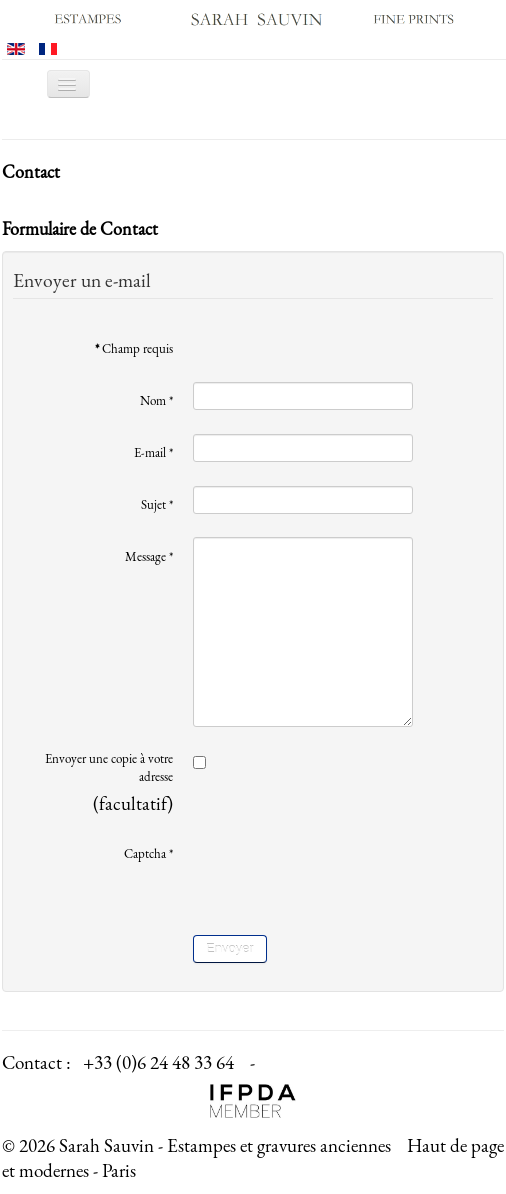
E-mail (153, 452)
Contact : (36, 1062)
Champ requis (134, 348)
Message (149, 556)
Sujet (157, 504)
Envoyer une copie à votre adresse (109, 767)
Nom (156, 400)
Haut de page (455, 1145)
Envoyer (230, 948)
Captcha (148, 853)
